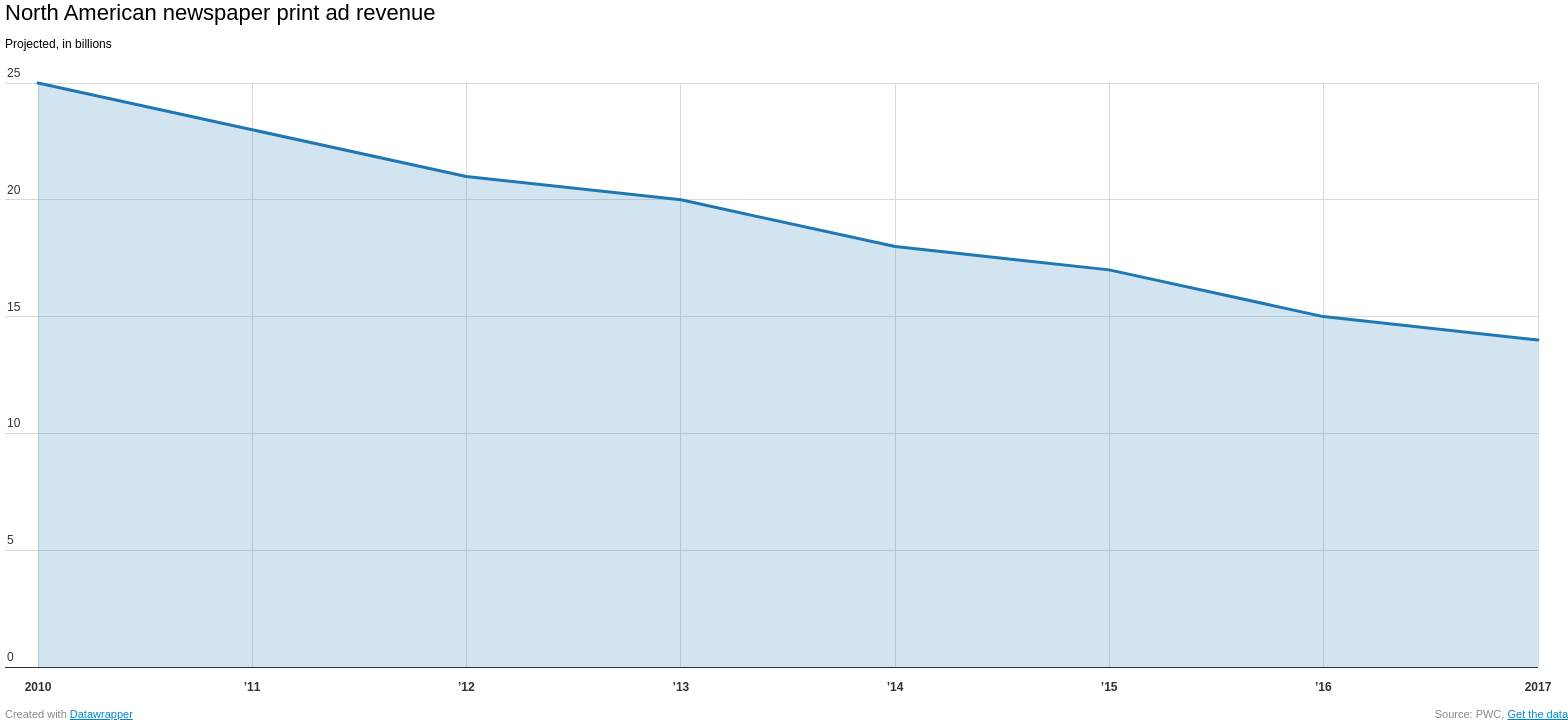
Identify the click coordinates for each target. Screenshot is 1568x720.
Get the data (1537, 714)
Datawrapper (101, 714)
